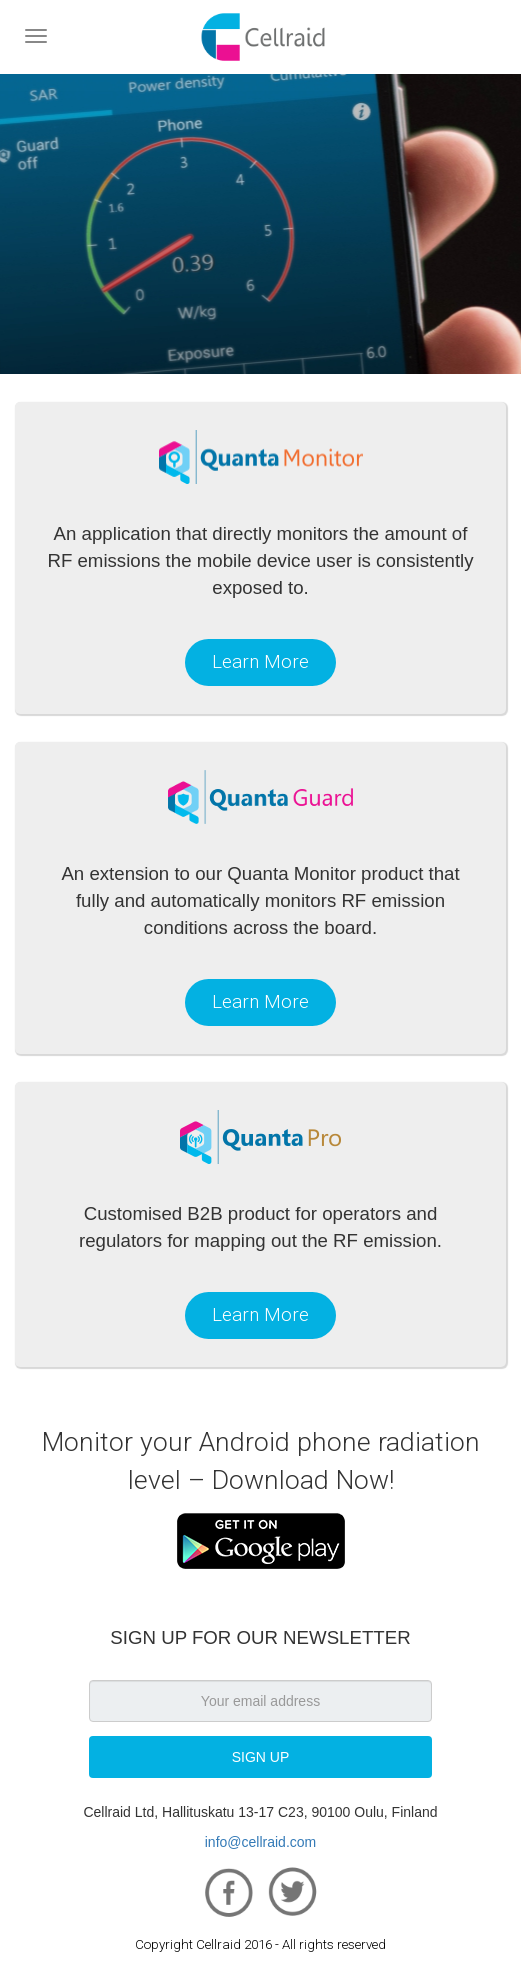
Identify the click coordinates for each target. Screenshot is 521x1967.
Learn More (260, 662)
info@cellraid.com (260, 1842)
